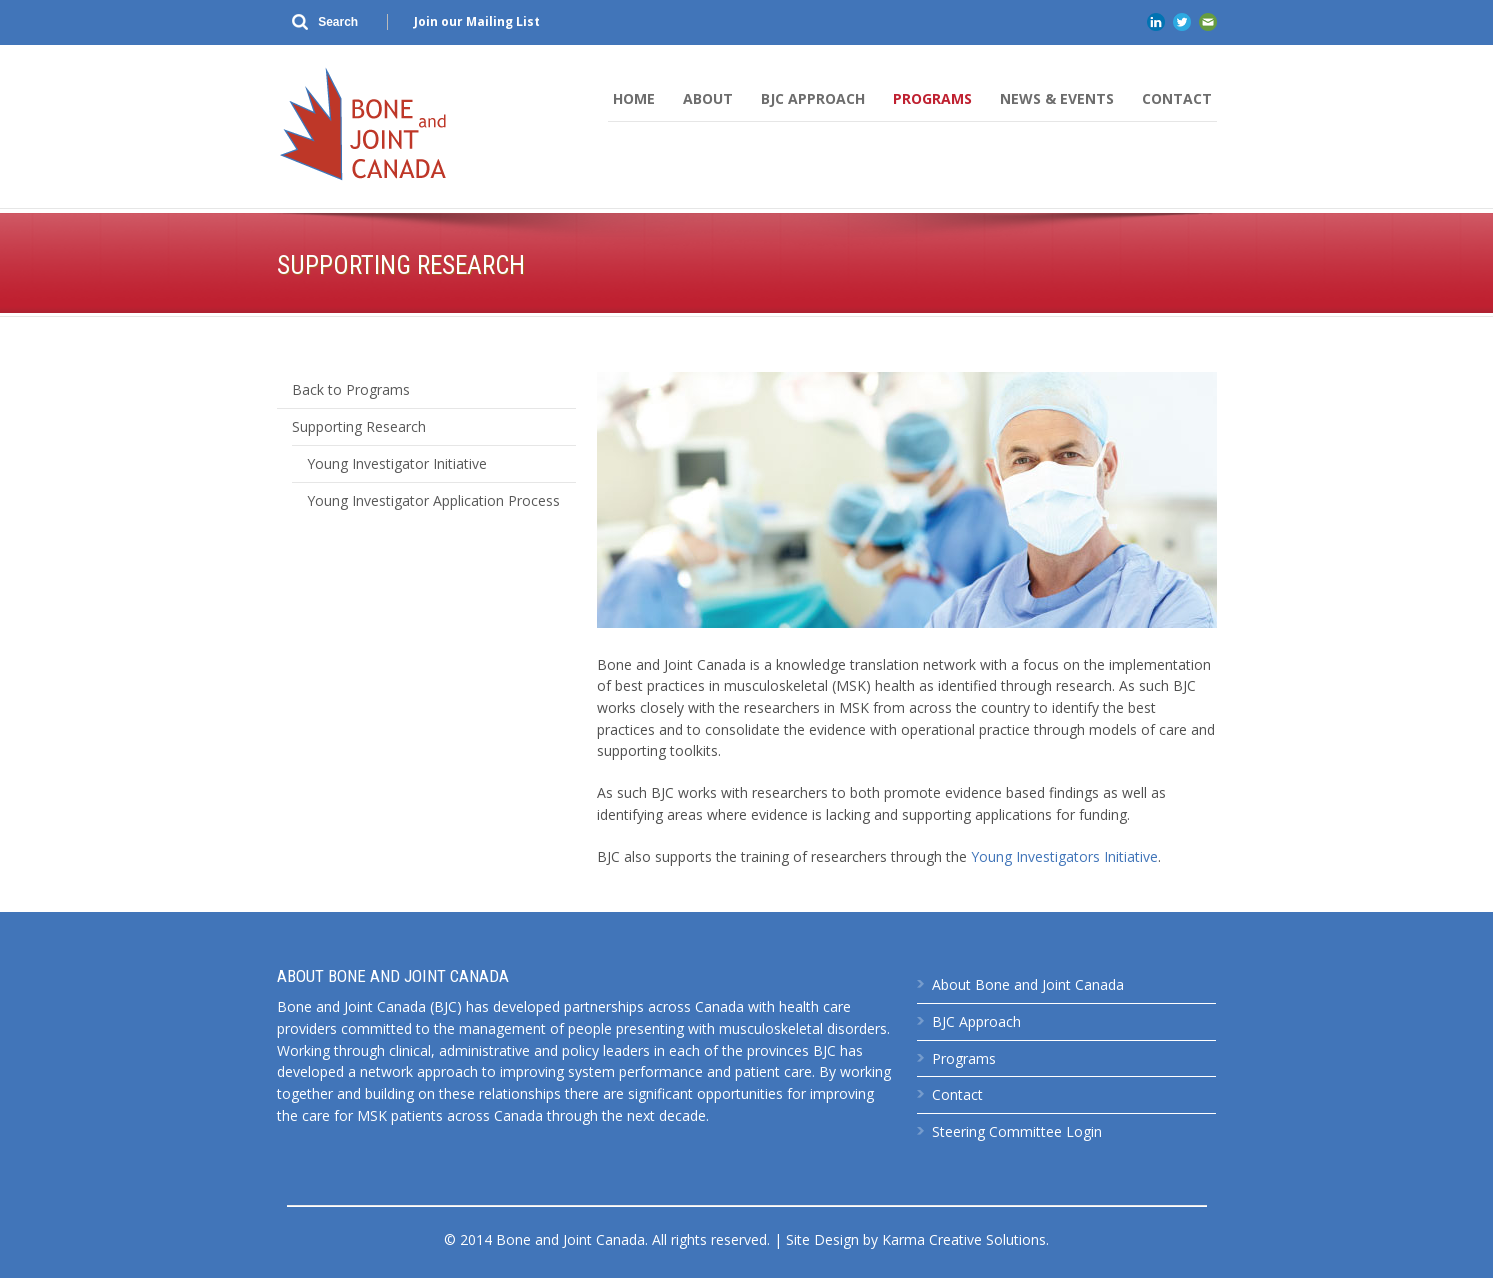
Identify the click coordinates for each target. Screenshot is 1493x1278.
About (708, 98)
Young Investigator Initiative (397, 463)
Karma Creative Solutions (964, 1239)
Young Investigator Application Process (433, 500)
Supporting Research (359, 426)
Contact (1177, 98)
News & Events (1057, 98)
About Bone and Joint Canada (1028, 984)
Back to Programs (351, 389)
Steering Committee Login (1017, 1131)
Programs (932, 98)
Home (634, 98)
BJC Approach (813, 98)
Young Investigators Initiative (1064, 856)
